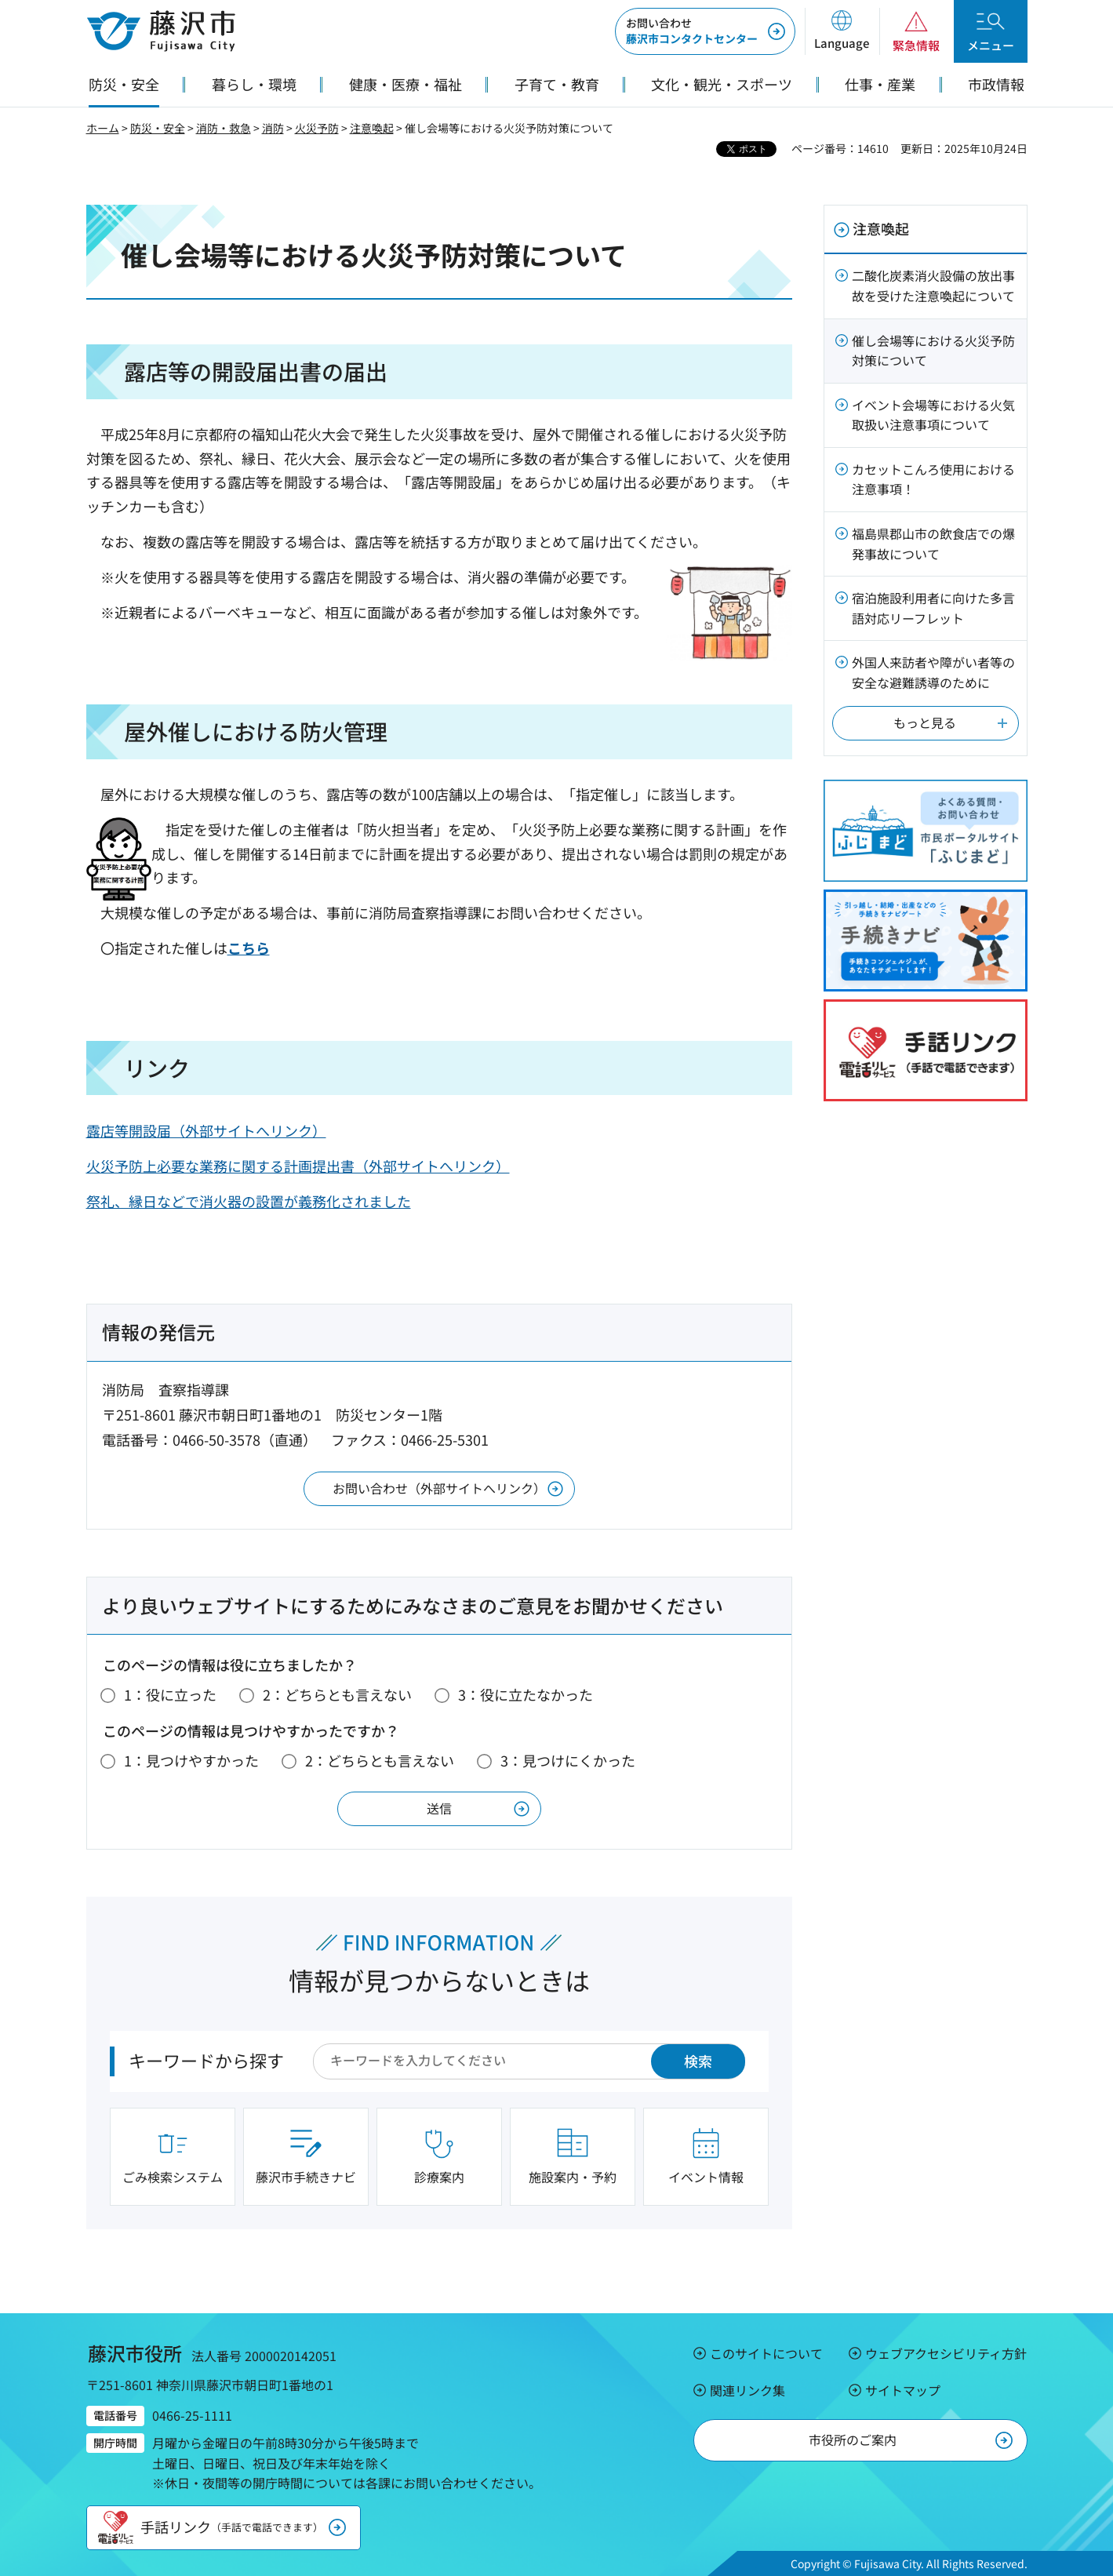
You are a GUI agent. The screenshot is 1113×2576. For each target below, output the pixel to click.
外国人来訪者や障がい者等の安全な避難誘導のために (933, 672)
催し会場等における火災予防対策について (933, 350)
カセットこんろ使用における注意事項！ (933, 479)
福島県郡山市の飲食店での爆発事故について (933, 543)
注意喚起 (372, 128)
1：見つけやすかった (191, 1760)
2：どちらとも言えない (337, 1694)
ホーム (102, 128)
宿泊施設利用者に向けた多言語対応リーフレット (933, 608)
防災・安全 (157, 128)
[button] (842, 31)
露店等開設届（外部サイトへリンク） (206, 1130)
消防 (273, 128)
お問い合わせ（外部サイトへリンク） (439, 1488)
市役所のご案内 (853, 2439)
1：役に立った (170, 1694)
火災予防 (317, 128)
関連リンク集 (747, 2390)
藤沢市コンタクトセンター (692, 30)
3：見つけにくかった (567, 1760)
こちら (248, 947)
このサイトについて (766, 2353)
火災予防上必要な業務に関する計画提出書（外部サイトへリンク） (298, 1165)
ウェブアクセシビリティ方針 (946, 2353)
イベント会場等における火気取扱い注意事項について (933, 415)
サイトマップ (902, 2390)
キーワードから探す (206, 2059)
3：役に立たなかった (525, 1694)
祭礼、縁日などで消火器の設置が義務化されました (248, 1201)
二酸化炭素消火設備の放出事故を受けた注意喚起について (933, 285)
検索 (698, 2060)
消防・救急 (223, 128)
